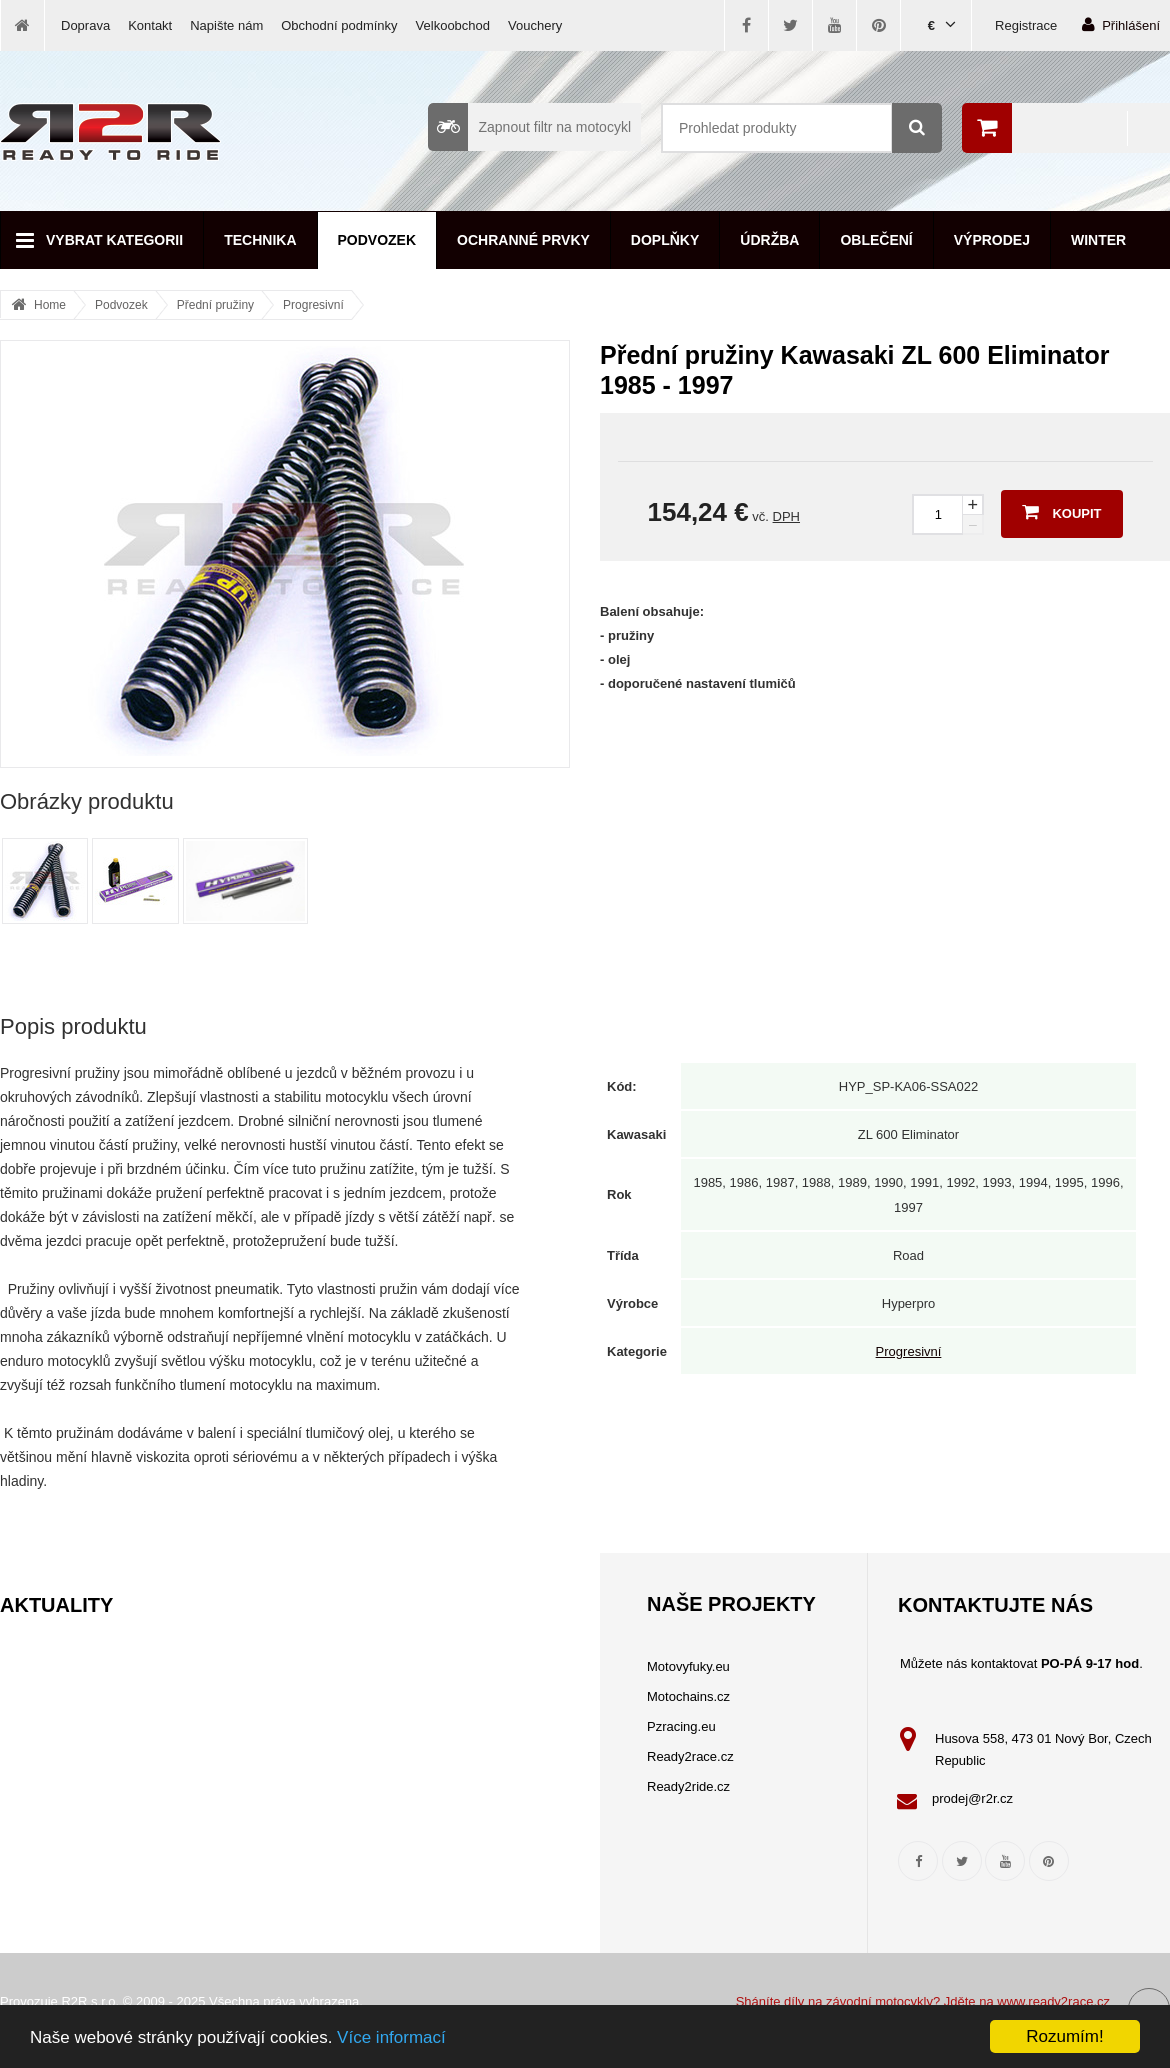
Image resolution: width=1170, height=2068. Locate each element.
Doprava (85, 25)
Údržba (769, 240)
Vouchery (535, 25)
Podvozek (377, 240)
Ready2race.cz (690, 1756)
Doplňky (665, 240)
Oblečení (876, 240)
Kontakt (150, 25)
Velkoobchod (453, 25)
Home (50, 305)
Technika (260, 240)
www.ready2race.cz (1053, 2001)
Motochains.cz (688, 1696)
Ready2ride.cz (688, 1786)
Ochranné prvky (523, 240)
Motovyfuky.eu (688, 1666)
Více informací (391, 2037)
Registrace (1026, 25)
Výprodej (992, 240)
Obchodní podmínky (339, 25)
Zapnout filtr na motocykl (529, 127)
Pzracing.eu (681, 1726)
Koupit (1061, 512)
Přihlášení (1121, 24)
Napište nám (226, 25)
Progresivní (313, 305)
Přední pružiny (215, 305)
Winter (1098, 240)
